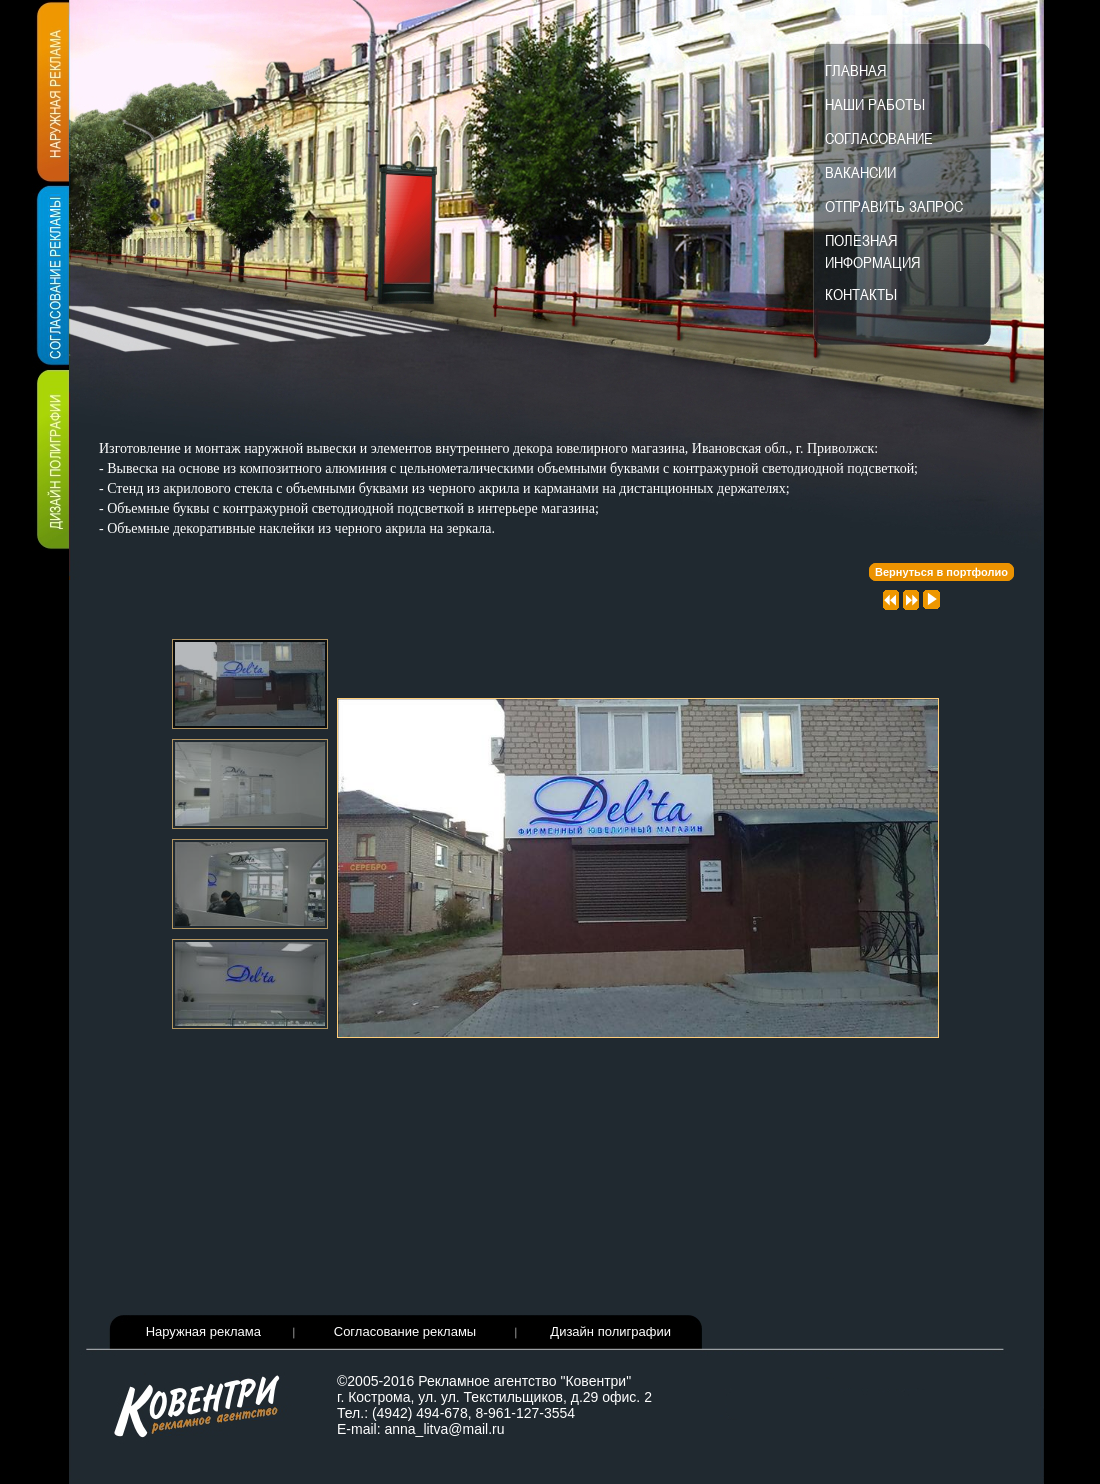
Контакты (861, 294)
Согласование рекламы (405, 1331)
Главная (855, 70)
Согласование (879, 138)
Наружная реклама (203, 1331)
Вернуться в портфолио (941, 572)
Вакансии (860, 172)
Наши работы (875, 104)
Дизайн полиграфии (610, 1331)
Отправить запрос (894, 206)
